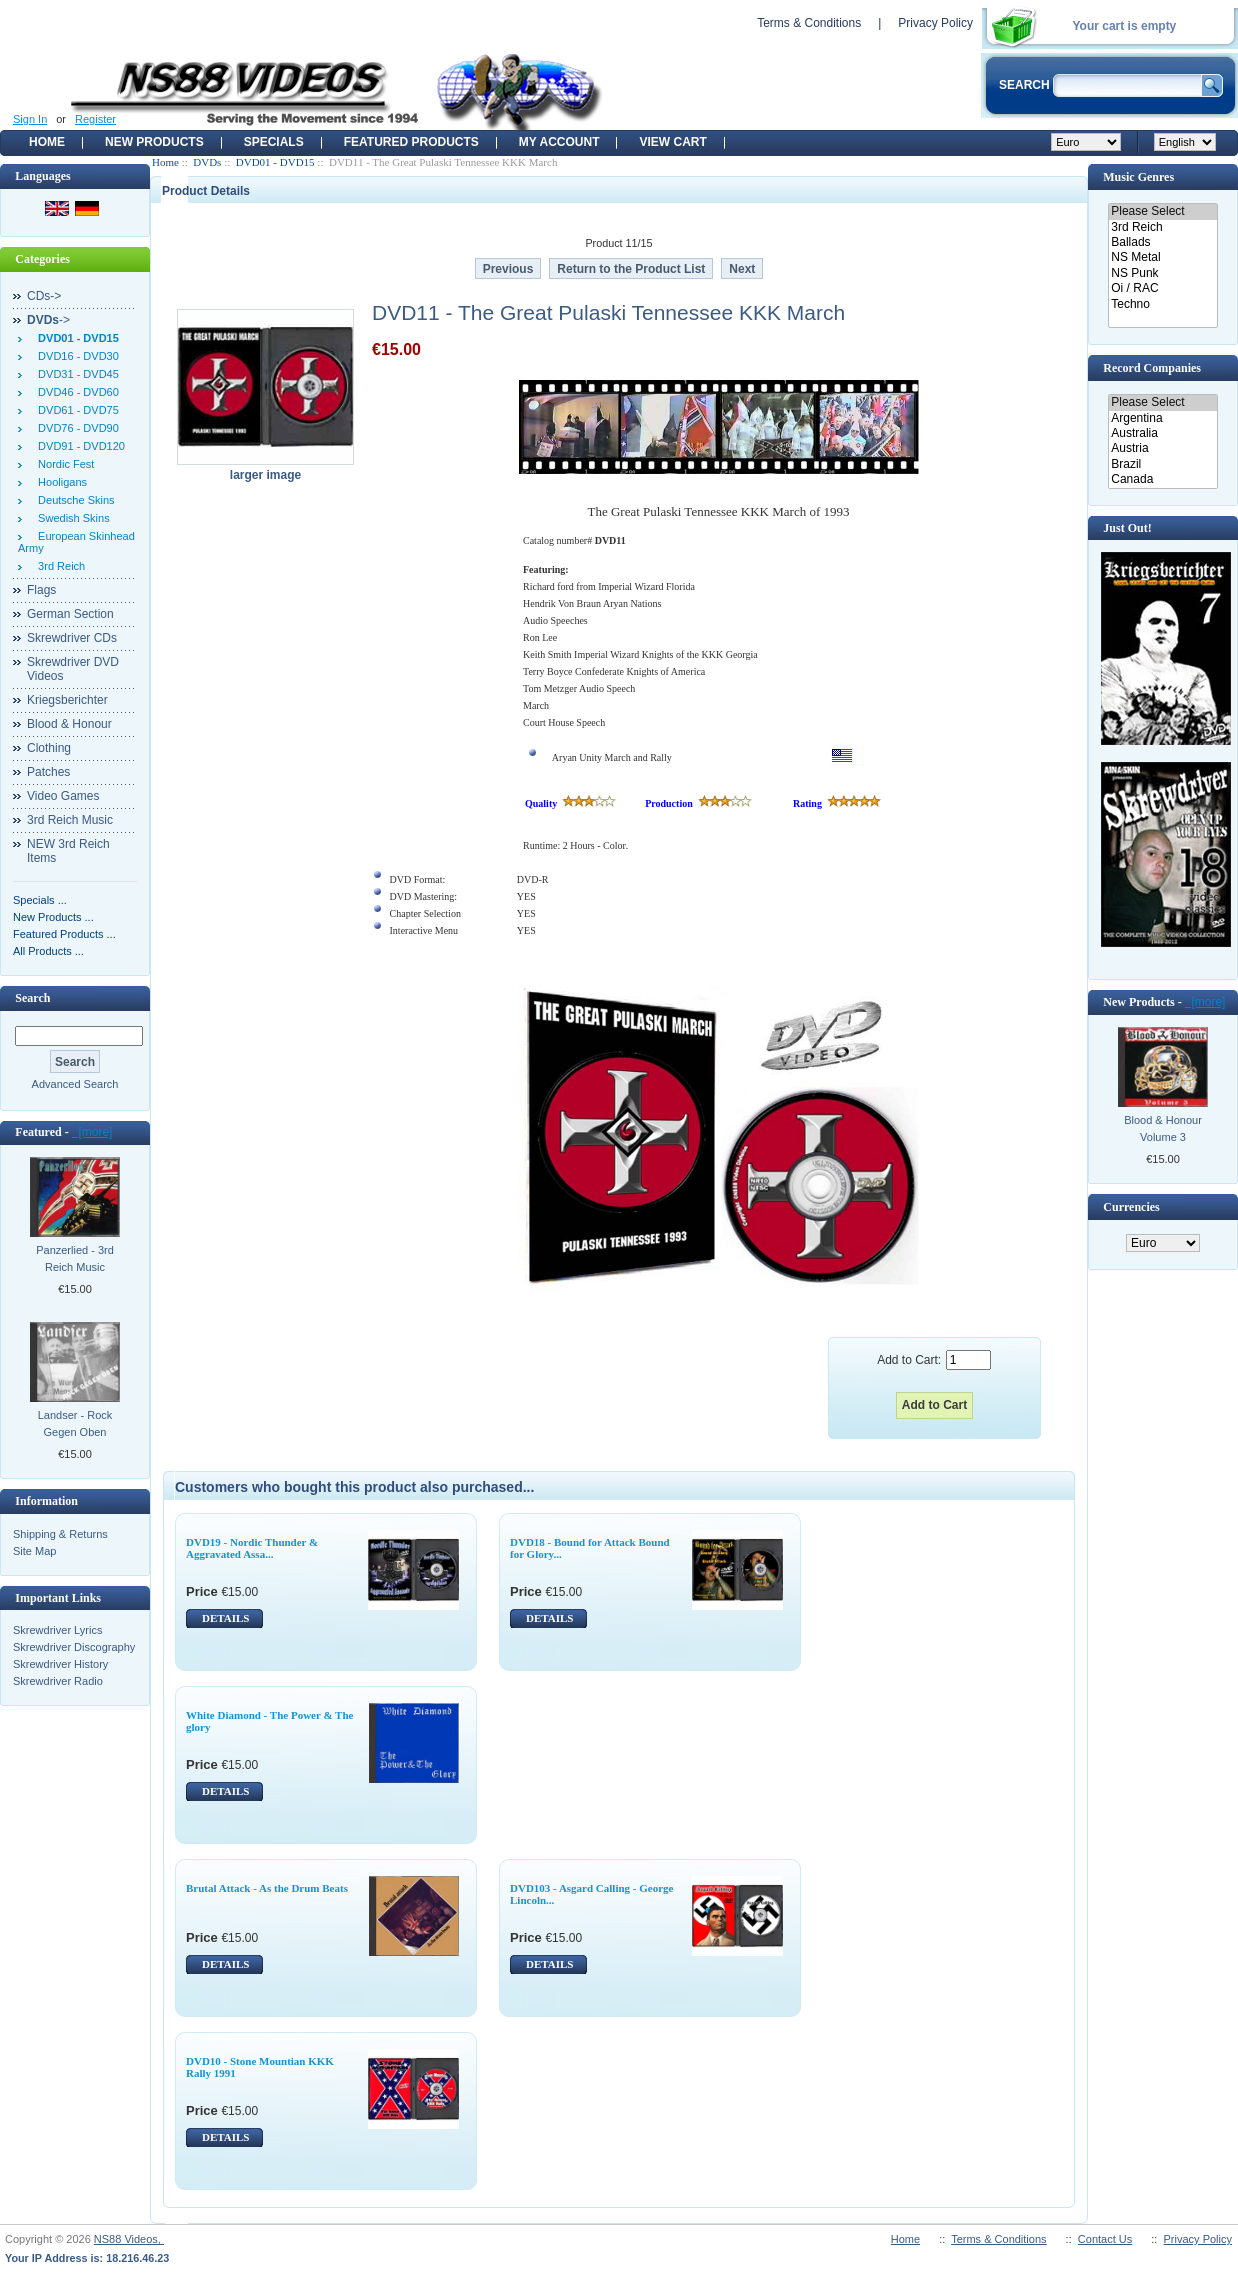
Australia (1162, 433)
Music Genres (1138, 177)
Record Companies (1152, 368)
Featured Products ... (64, 934)
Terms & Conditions (809, 23)
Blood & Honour (69, 724)
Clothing (49, 748)
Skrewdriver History (60, 1664)
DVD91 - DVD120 (78, 446)
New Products (154, 142)
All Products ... (48, 951)
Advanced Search (75, 1084)
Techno (1162, 304)
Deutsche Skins (73, 500)
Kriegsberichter (67, 700)
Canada (1162, 479)
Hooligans (59, 482)
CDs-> (44, 296)
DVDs (207, 162)
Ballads (1162, 242)
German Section (70, 614)
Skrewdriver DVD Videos (73, 669)
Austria (1162, 448)
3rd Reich (58, 566)
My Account (559, 142)
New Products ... (53, 917)
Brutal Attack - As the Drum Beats (267, 1888)
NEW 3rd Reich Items (68, 851)
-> (48, 320)
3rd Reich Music (70, 820)
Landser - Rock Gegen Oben (75, 1423)
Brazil (1162, 464)
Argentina (1162, 418)
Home (47, 142)
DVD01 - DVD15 (275, 162)
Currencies (1131, 1207)
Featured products (411, 142)
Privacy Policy (935, 23)
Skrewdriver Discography (74, 1647)
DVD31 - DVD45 (75, 374)
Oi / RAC (1162, 288)
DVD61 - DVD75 (75, 410)
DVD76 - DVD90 (75, 428)
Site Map (34, 1551)
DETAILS (225, 1618)
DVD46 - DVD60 (75, 392)
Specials (274, 142)
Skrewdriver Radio (58, 1681)
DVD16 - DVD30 (75, 356)
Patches (48, 772)
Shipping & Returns (60, 1534)
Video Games (63, 796)
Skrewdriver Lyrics (57, 1630)
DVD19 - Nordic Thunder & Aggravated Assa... (252, 1548)
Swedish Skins (71, 518)
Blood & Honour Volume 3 (1163, 1128)
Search (32, 998)
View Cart (672, 142)
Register (95, 119)
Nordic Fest (63, 464)
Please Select (1162, 211)
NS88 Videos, (129, 2239)
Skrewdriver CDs (72, 638)
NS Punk (1162, 273)
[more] (92, 1132)
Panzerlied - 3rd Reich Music (75, 1258)
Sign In (30, 119)
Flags (41, 590)
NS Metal (1162, 257)
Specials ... (40, 900)
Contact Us (1105, 2239)
